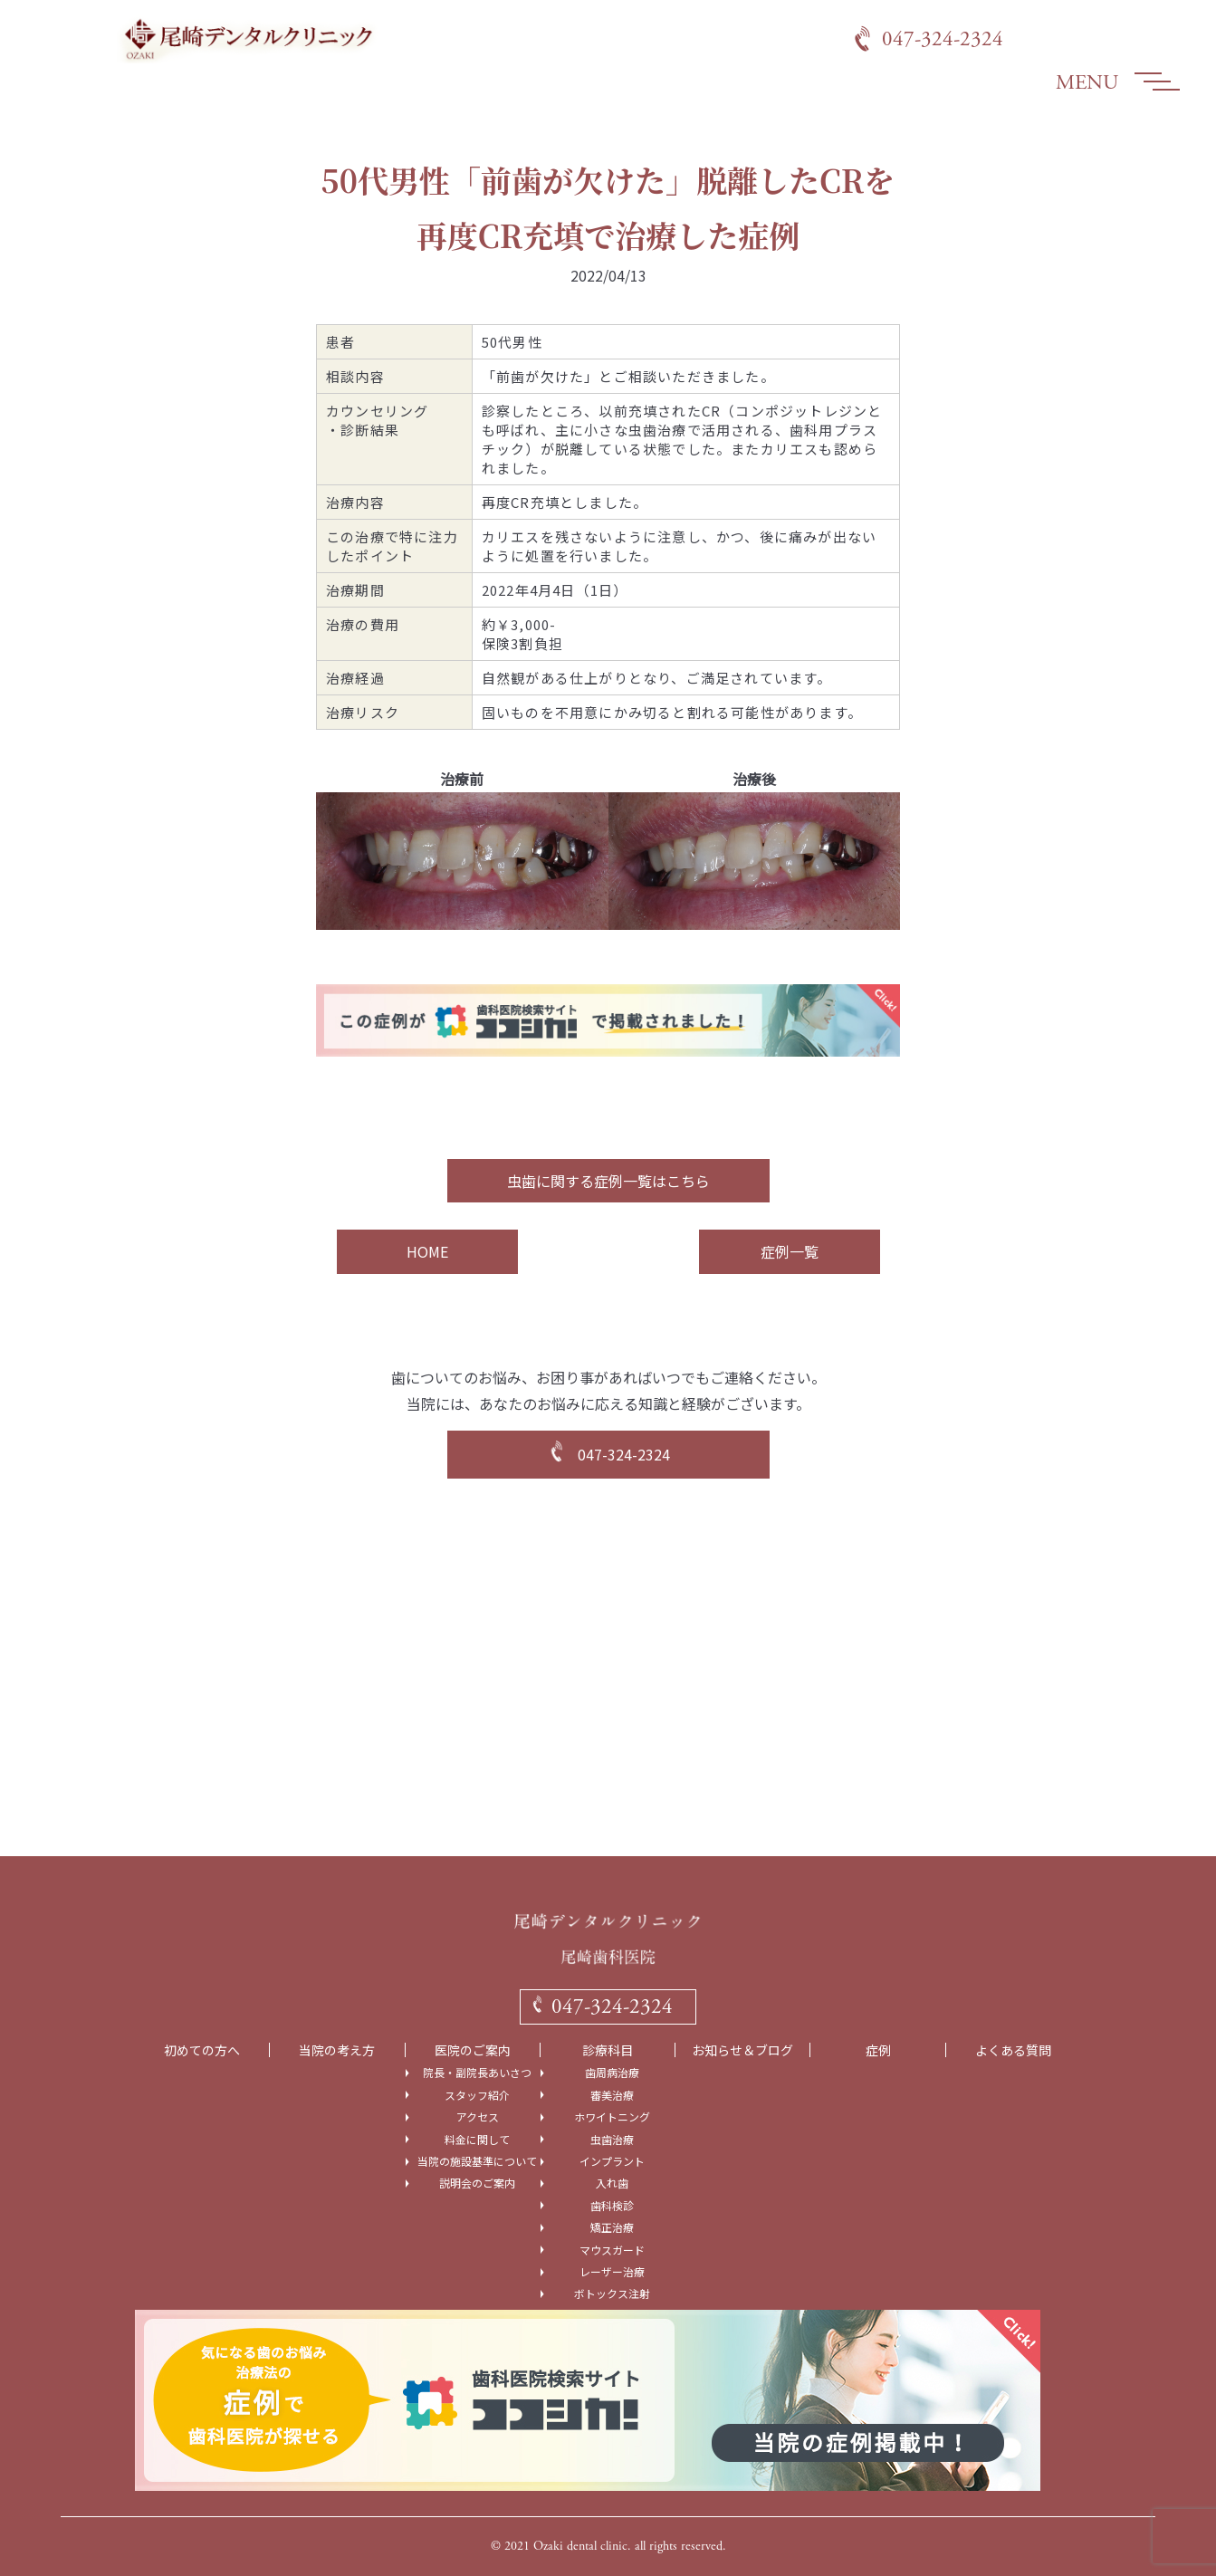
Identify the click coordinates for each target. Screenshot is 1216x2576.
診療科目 (607, 2050)
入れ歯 (612, 2183)
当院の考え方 (337, 2050)
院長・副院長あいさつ (477, 2072)
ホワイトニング (612, 2117)
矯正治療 (612, 2227)
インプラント (612, 2161)
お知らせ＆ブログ (742, 2050)
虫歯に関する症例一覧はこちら (608, 1181)
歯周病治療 (612, 2072)
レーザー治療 (612, 2271)
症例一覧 (790, 1251)
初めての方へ (202, 2050)
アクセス (477, 2117)
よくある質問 (1013, 2050)
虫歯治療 (612, 2139)
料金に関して (477, 2139)
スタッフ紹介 (477, 2095)
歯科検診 (612, 2205)
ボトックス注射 (612, 2293)
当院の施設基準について (477, 2161)
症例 (878, 2050)
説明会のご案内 (477, 2183)
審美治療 (612, 2095)
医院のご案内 (473, 2050)
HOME (427, 1251)
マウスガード (612, 2250)
